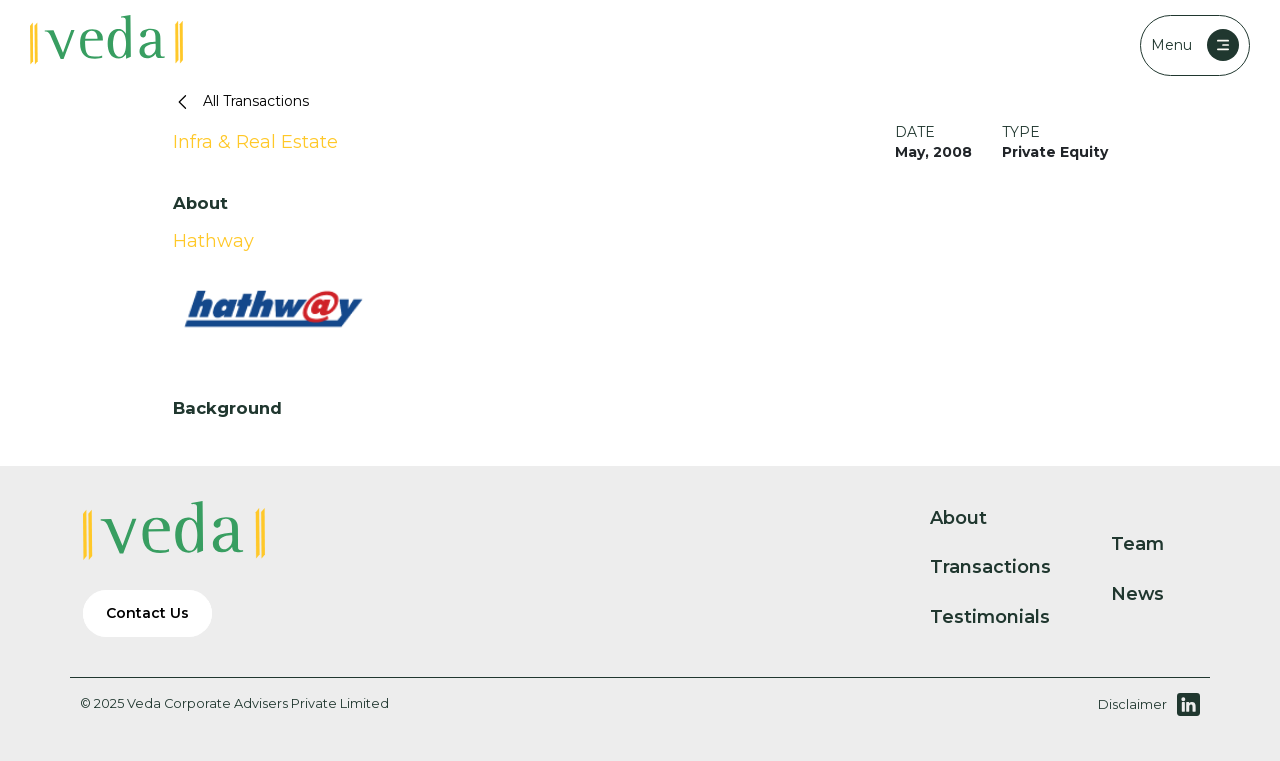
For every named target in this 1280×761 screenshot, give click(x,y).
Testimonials (1006, 617)
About (975, 518)
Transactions (1007, 567)
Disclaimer (1132, 704)
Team (1154, 544)
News (1154, 594)
